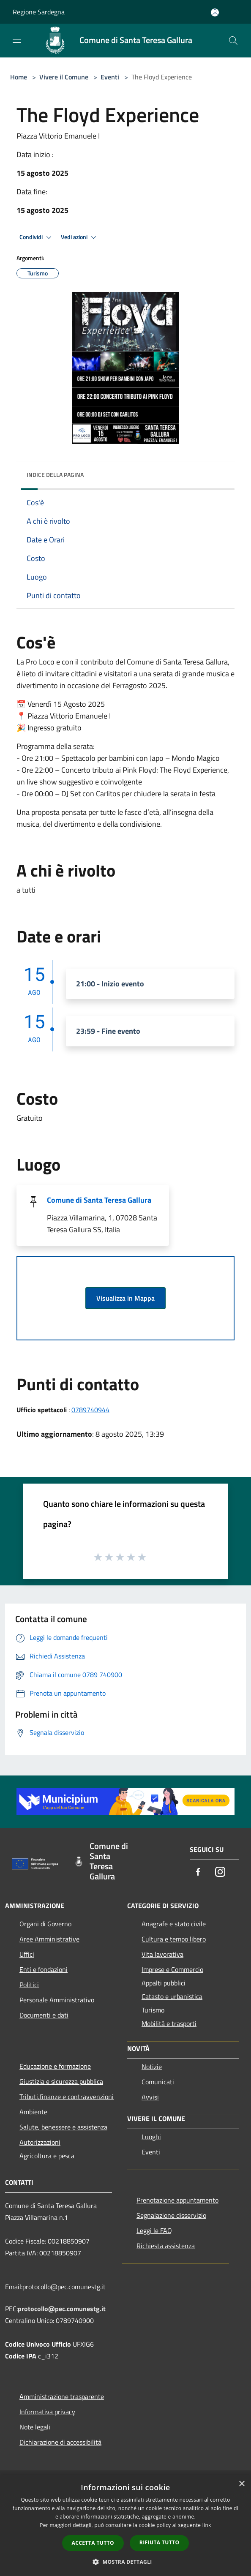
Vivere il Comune (64, 77)
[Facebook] (198, 1872)
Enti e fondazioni (43, 1969)
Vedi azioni (80, 237)
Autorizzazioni (39, 2142)
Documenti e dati (43, 2015)
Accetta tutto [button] (93, 2542)
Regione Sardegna (39, 12)
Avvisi (150, 2097)
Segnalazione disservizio (171, 2215)
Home (18, 77)
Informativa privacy (47, 2412)
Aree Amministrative (49, 1939)
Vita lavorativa (162, 1954)
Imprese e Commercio (172, 1969)
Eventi (110, 77)
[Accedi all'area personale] (214, 12)
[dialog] (125, 2525)
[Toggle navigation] (17, 40)
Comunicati (158, 2082)
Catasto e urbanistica (172, 1996)
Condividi (36, 237)
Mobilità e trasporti (169, 2023)
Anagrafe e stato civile (174, 1924)
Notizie (152, 2066)
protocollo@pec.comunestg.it (62, 2309)
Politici (29, 1985)
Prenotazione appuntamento (177, 2200)
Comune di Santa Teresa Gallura (99, 1200)
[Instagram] (220, 1872)
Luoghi (151, 2137)
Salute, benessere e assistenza (63, 2127)
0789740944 (90, 1410)
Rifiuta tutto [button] (159, 2542)
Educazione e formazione (55, 2066)
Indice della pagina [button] (55, 474)
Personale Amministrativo (56, 2000)
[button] (125, 2561)
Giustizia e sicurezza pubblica (61, 2081)
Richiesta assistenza (165, 2246)
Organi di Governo (45, 1924)
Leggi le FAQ (154, 2230)
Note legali (34, 2427)
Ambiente (33, 2112)
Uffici (26, 1954)
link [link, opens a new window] (206, 2525)
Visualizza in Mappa (125, 1298)
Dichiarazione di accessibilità (60, 2442)
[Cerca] (233, 40)
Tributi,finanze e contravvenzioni (66, 2096)
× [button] (241, 2484)
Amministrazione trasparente (61, 2396)
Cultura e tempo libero (174, 1939)
